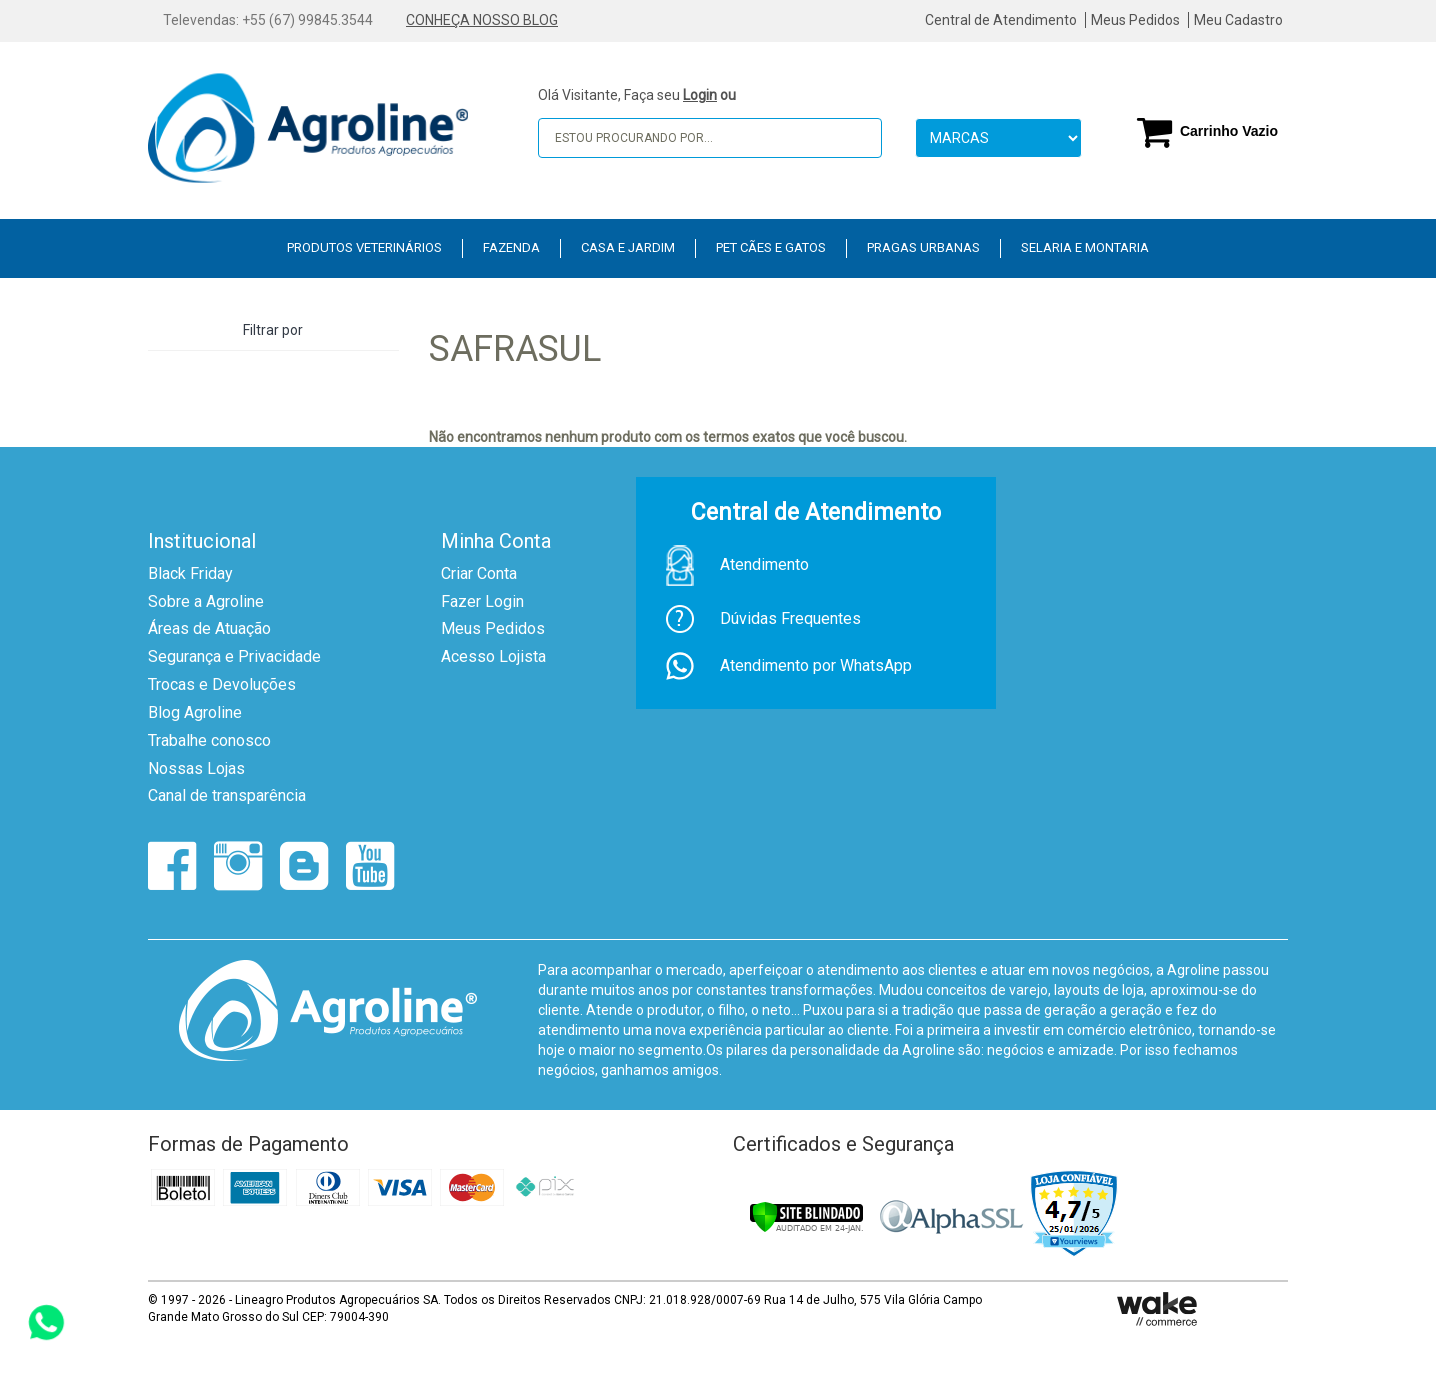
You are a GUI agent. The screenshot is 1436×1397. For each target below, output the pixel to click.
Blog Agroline (195, 712)
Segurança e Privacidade (234, 656)
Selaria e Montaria (1085, 247)
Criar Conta (479, 573)
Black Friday (190, 573)
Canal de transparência (227, 795)
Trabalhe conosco (209, 740)
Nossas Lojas (196, 768)
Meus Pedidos (1135, 20)
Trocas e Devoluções (222, 684)
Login (700, 95)
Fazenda (511, 247)
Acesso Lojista (493, 656)
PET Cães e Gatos (771, 247)
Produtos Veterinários (364, 247)
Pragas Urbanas (923, 247)
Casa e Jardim (628, 247)
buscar (853, 137)
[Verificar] (806, 1217)
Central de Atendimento (1001, 20)
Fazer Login (482, 601)
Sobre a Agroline (206, 601)
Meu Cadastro (1238, 20)
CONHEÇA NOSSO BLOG (482, 20)
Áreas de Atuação (209, 628)
